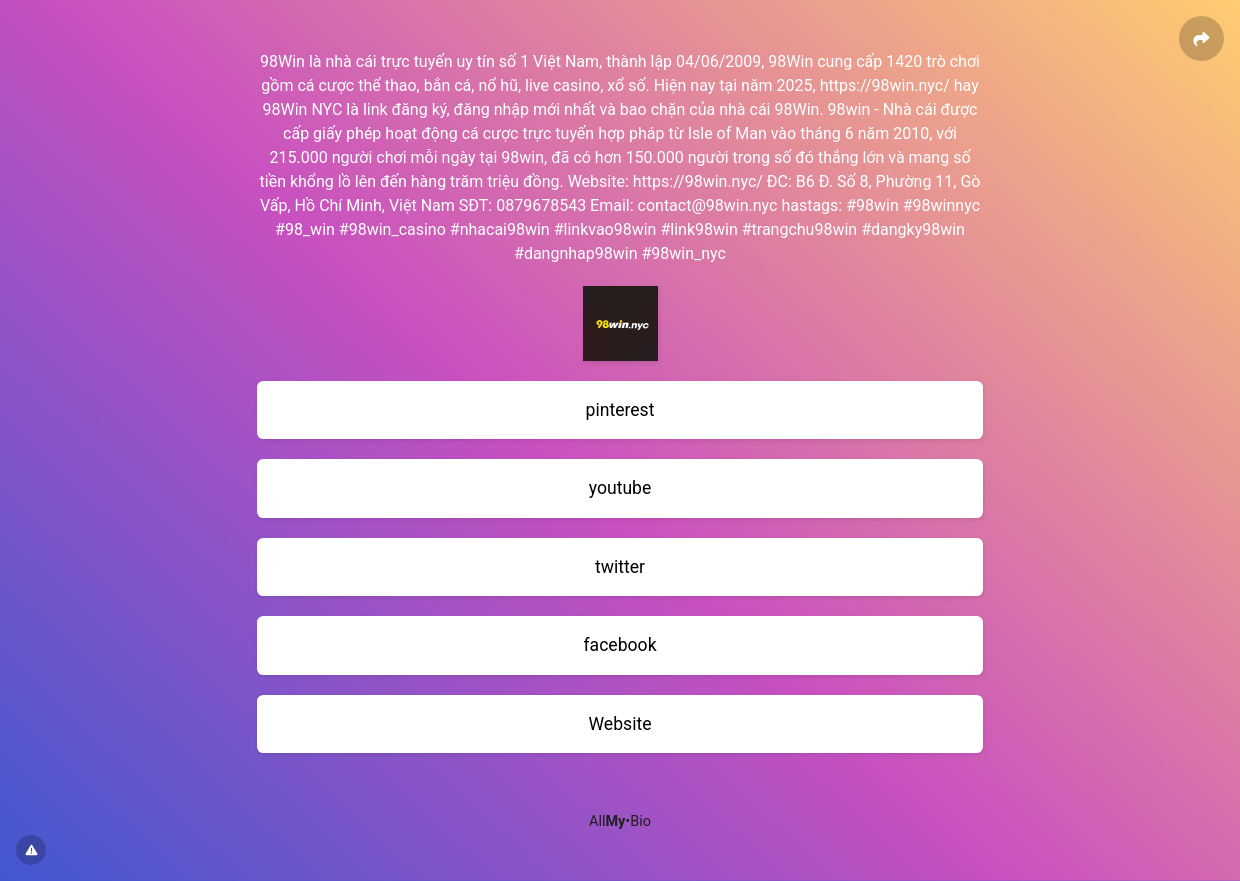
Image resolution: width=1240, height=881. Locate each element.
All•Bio (620, 821)
